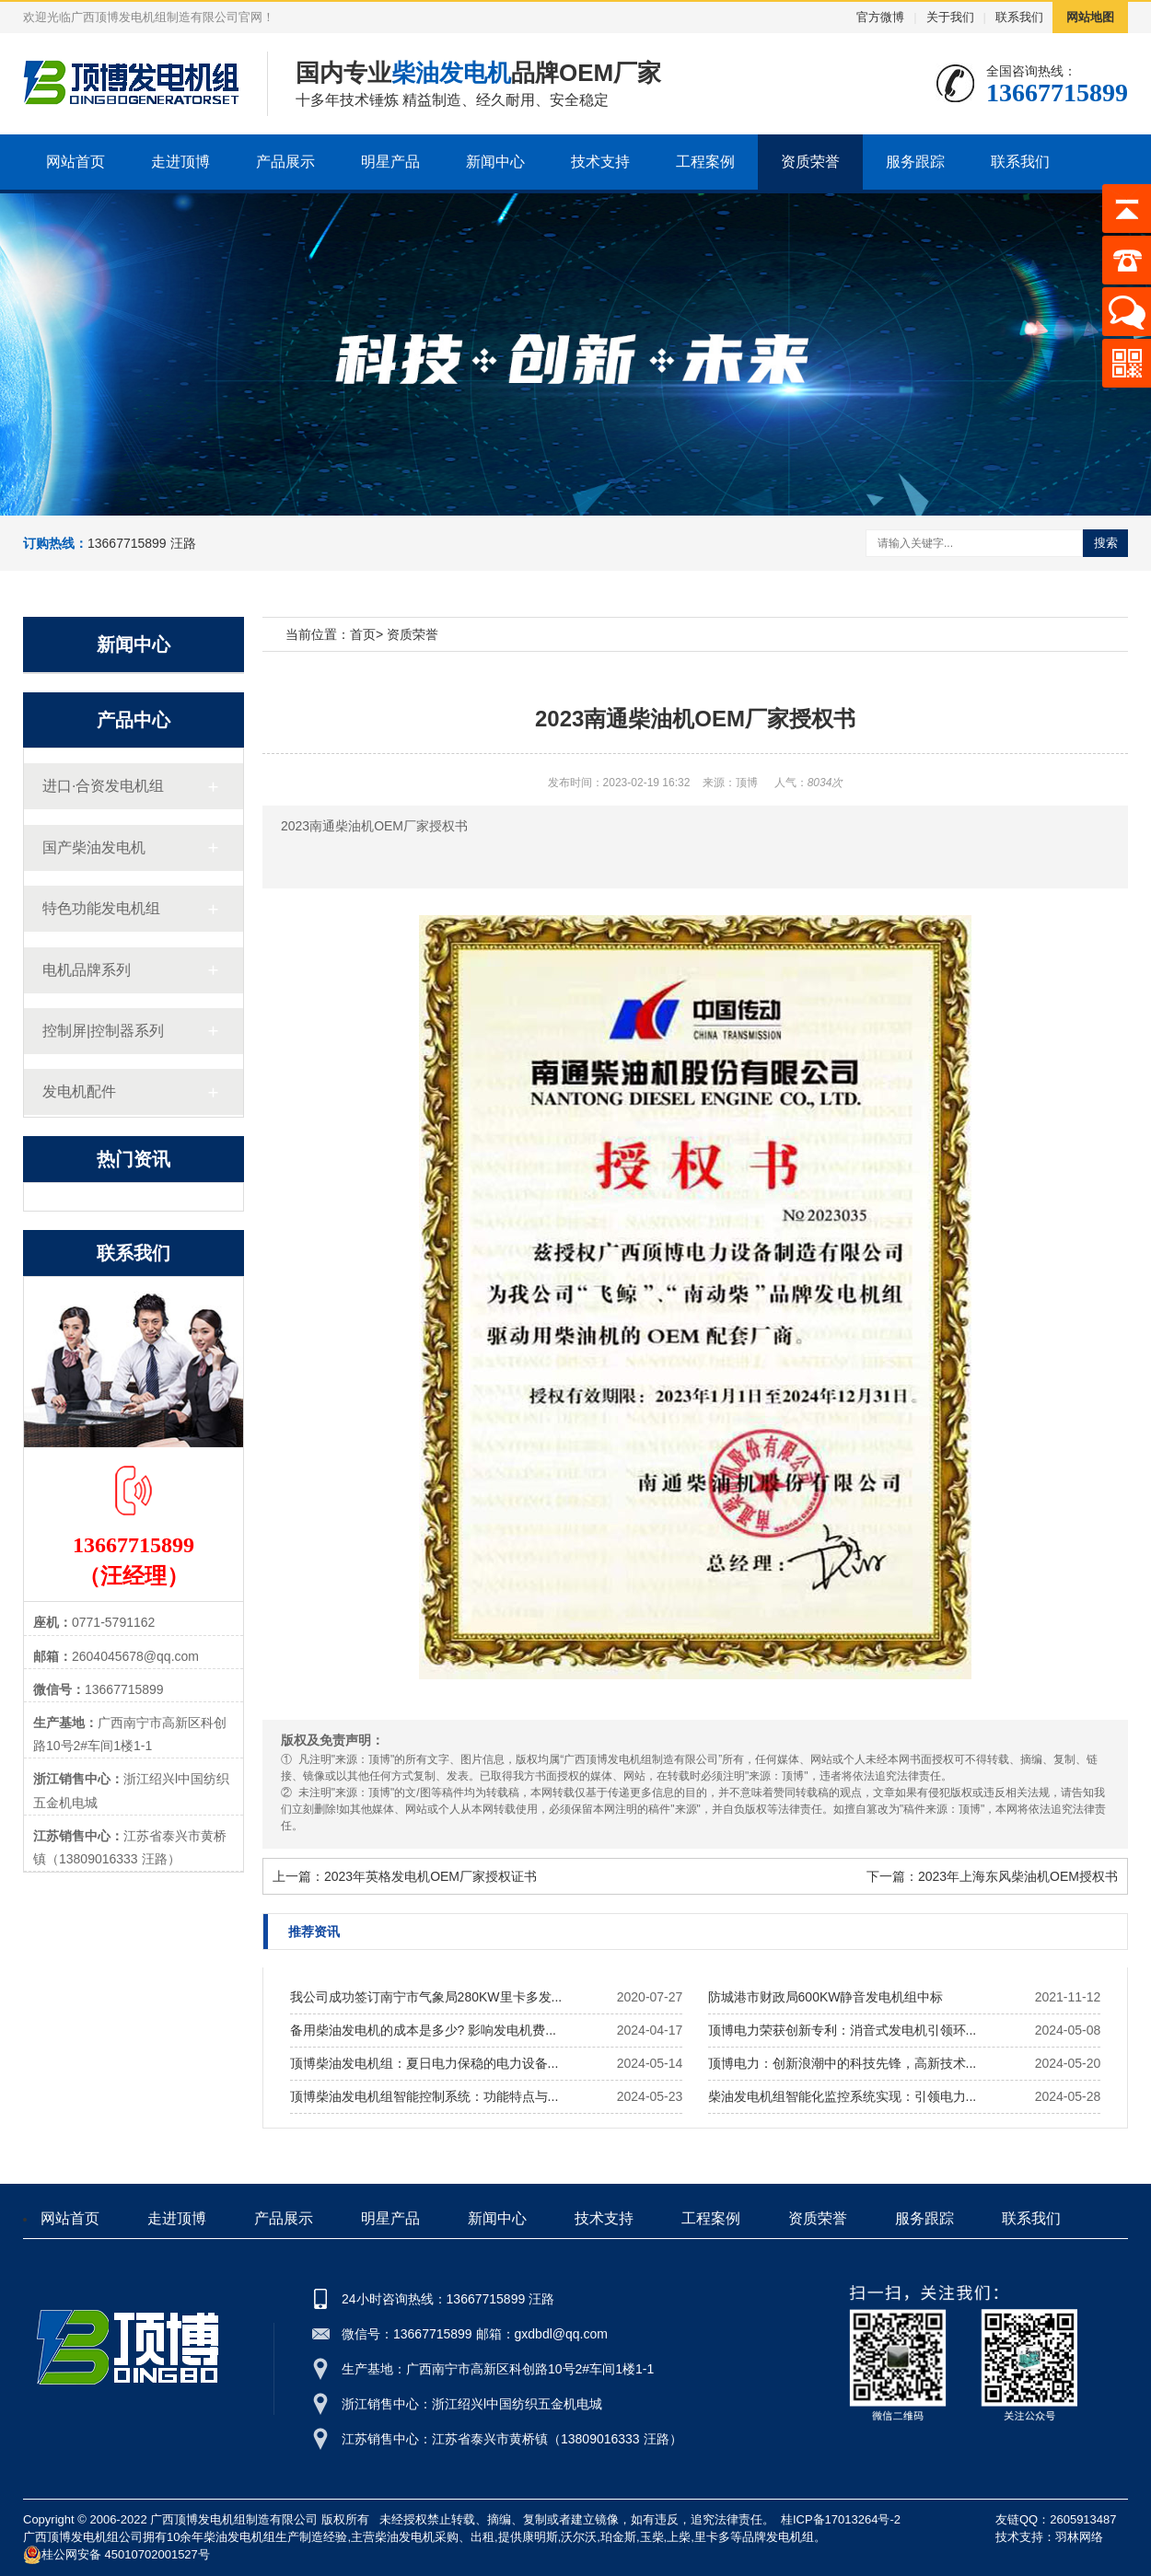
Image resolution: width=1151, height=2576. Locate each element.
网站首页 (75, 161)
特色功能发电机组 (101, 908)
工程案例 (705, 161)
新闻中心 (495, 161)
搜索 (1106, 543)
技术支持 (600, 161)
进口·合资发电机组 (103, 786)
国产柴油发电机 (93, 847)
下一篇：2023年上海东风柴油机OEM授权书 (992, 1876)
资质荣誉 (810, 161)
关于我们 (950, 17)
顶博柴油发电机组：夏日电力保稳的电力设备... (424, 2063)
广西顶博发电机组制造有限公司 (234, 2519)
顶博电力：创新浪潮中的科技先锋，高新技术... (842, 2063)
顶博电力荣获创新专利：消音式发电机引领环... (842, 2030)
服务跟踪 (915, 161)
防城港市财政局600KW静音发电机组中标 (826, 1997)
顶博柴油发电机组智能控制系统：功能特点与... (424, 2096)
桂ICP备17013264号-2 (841, 2519)
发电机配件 (79, 1091)
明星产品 (390, 161)
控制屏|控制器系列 (103, 1031)
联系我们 (1019, 17)
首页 (363, 634)
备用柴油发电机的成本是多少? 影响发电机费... (423, 2030)
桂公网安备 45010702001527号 (116, 2555)
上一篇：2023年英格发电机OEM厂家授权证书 (405, 1876)
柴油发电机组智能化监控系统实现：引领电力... (842, 2096)
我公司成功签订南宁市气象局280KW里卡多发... (426, 1997)
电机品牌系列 (86, 970)
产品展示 (285, 161)
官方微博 (880, 17)
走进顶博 (180, 161)
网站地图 (1090, 17)
